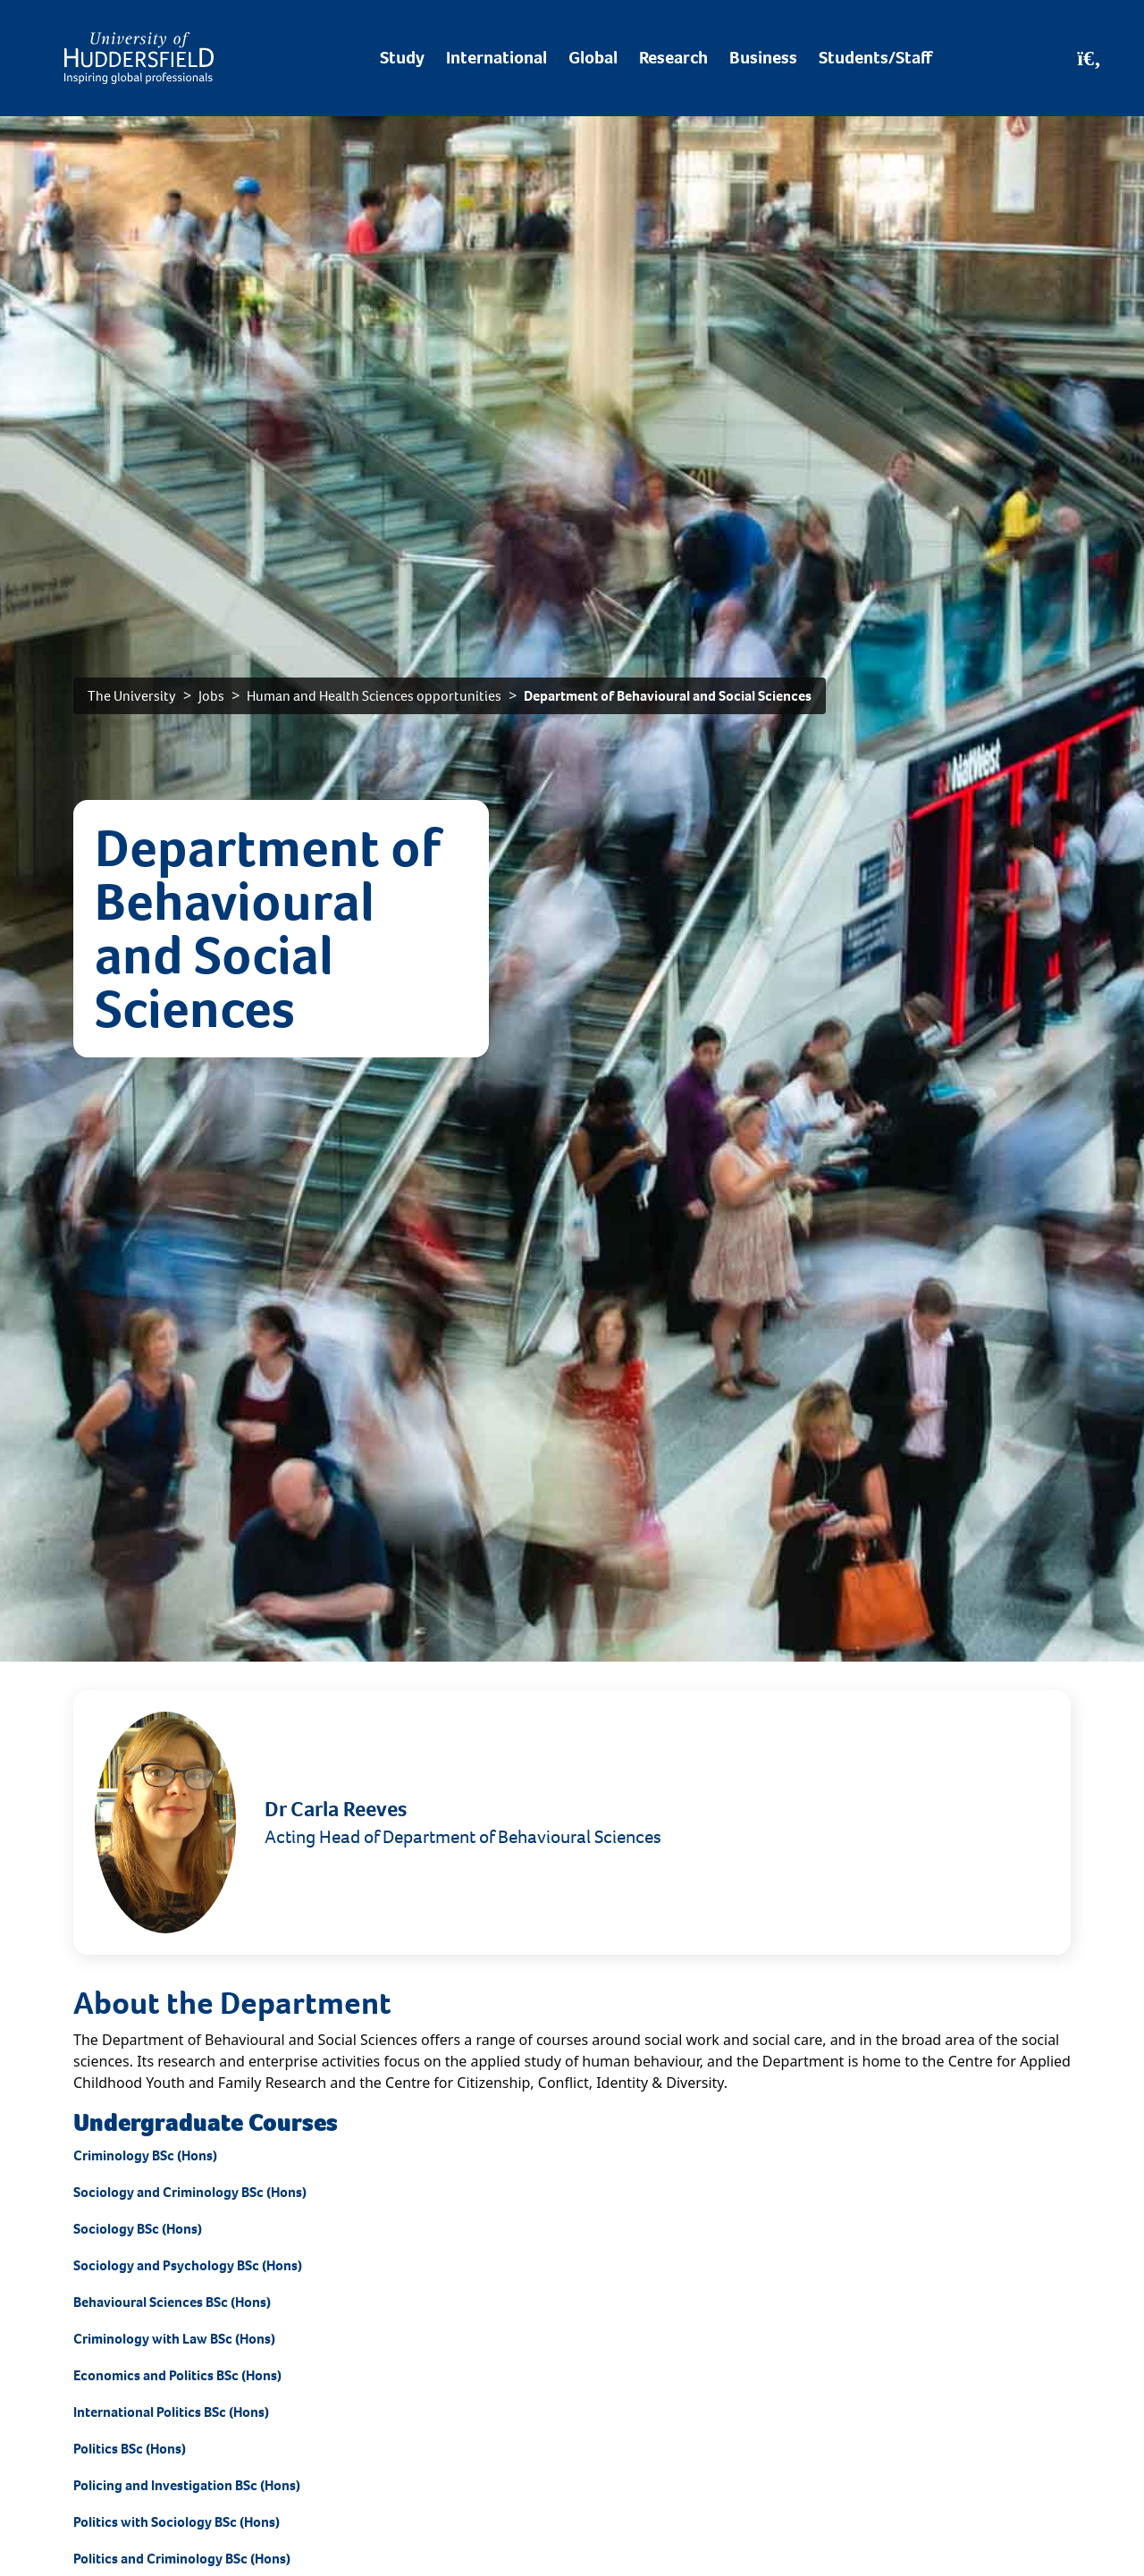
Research (673, 58)
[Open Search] (1089, 58)
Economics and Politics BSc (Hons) (177, 2375)
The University (132, 695)
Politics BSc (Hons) (129, 2448)
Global (593, 58)
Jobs (211, 695)
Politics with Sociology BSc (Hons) (176, 2522)
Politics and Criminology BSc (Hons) (181, 2558)
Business (763, 58)
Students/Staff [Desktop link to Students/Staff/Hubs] (875, 58)
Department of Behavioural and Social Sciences (668, 695)
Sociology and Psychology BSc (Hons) (187, 2265)
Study (402, 58)
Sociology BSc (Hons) (137, 2228)
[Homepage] (139, 58)
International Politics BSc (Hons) (171, 2412)
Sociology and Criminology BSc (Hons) (190, 2192)
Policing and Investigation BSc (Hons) (186, 2485)
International (496, 58)
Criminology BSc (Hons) (145, 2155)
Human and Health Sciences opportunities (374, 695)
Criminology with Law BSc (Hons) (174, 2338)
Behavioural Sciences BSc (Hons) (172, 2302)
